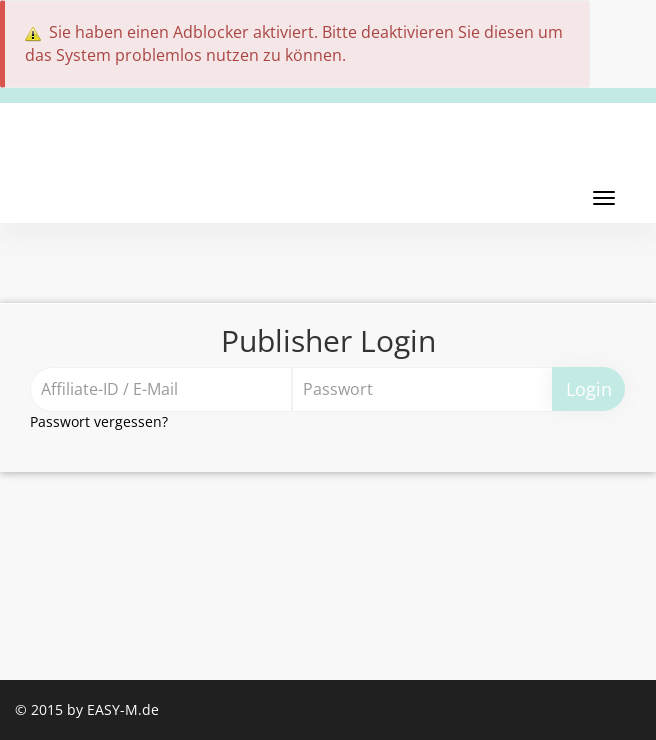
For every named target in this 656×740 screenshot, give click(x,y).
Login (589, 389)
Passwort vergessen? (99, 421)
